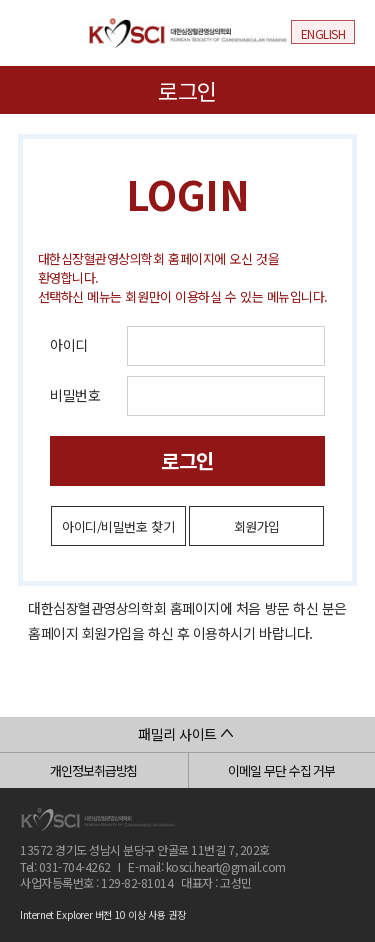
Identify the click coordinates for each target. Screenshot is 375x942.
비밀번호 (75, 395)
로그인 (187, 460)
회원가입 (257, 526)
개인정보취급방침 (93, 770)
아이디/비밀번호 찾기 (118, 526)
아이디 (69, 345)
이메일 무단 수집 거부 (281, 770)
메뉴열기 (34, 31)
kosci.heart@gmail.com (226, 866)
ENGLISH (323, 33)
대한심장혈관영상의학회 (188, 33)
